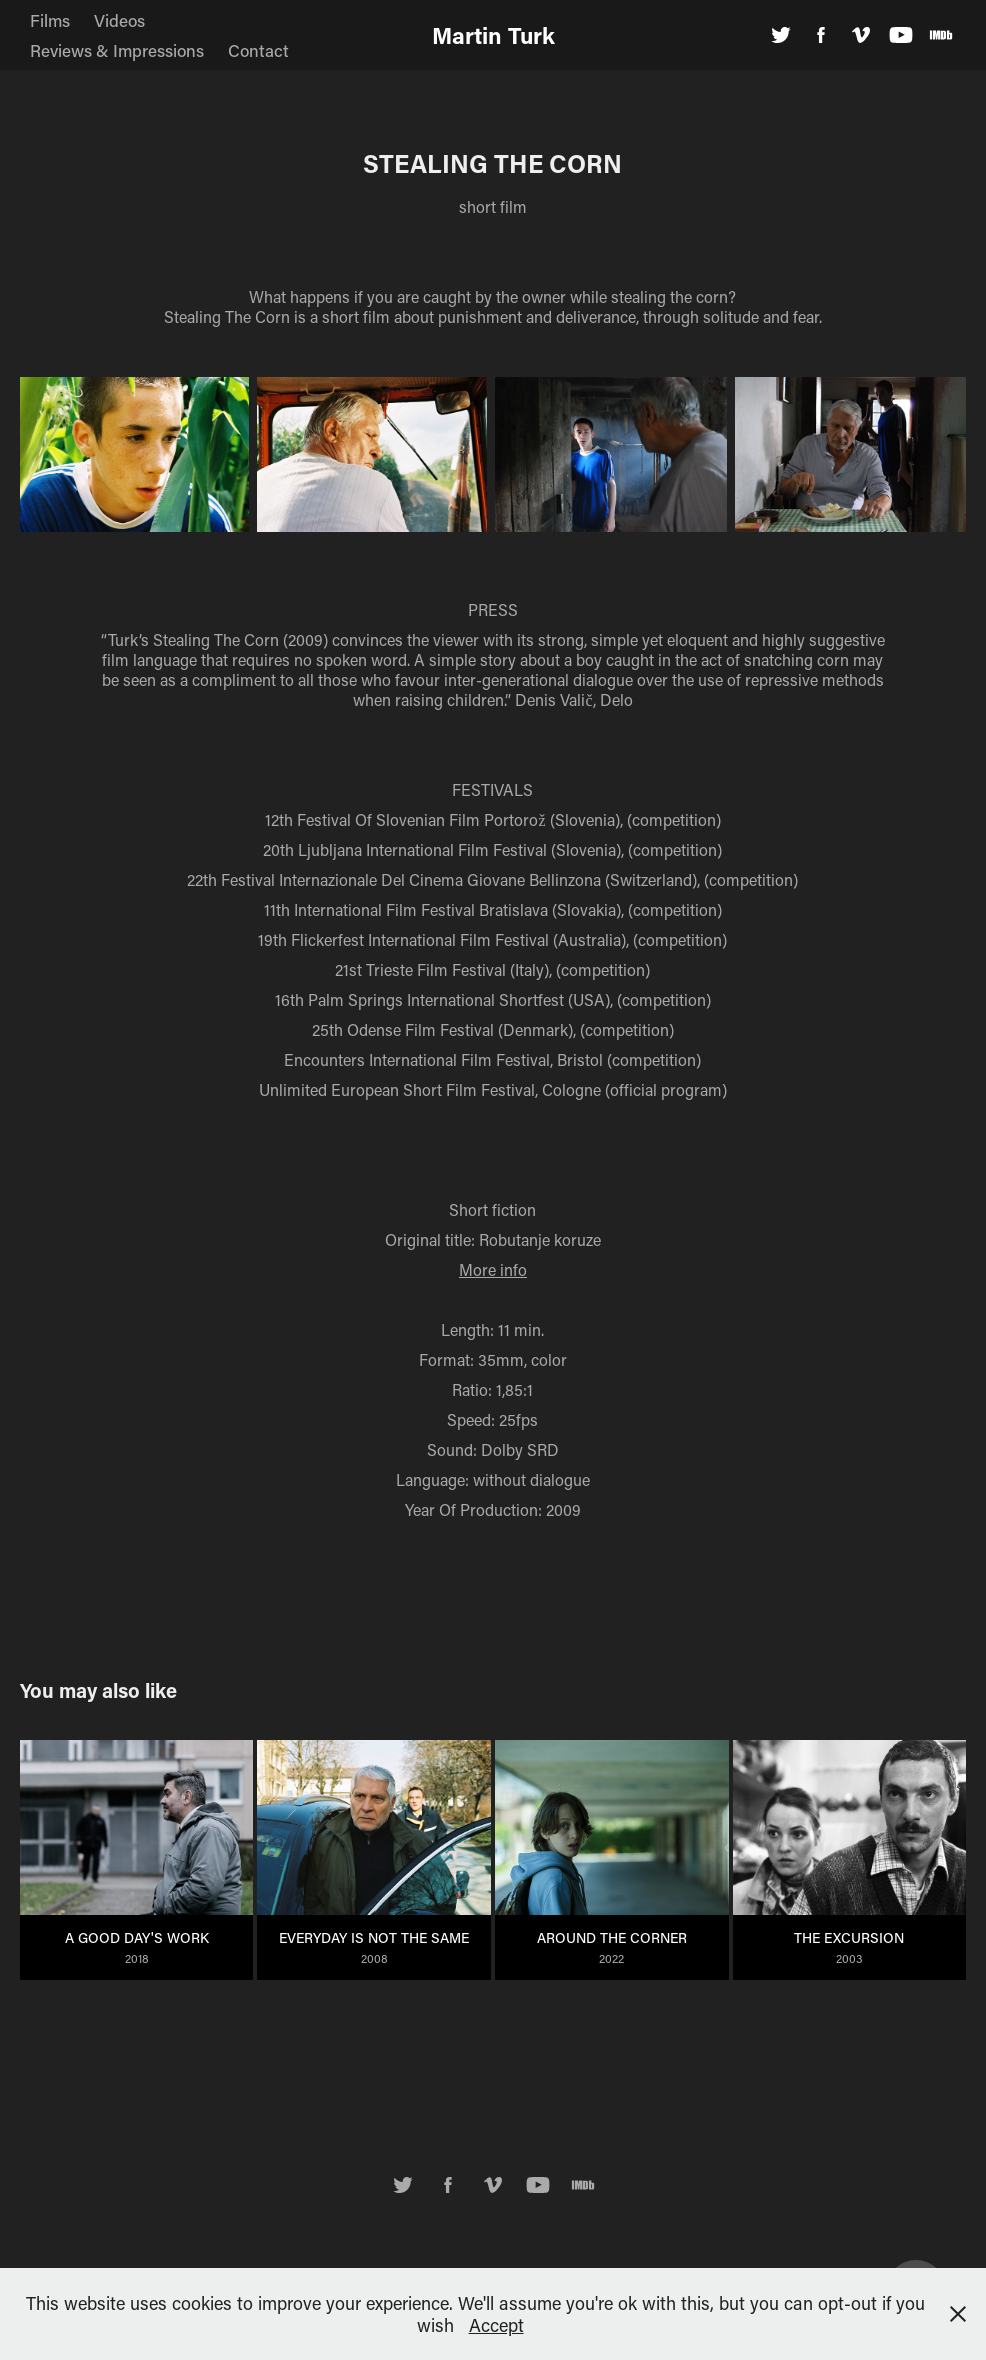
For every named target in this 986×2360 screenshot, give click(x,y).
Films (50, 20)
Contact (258, 50)
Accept (496, 2325)
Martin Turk (493, 35)
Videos (119, 20)
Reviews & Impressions (117, 50)
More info (493, 1269)
